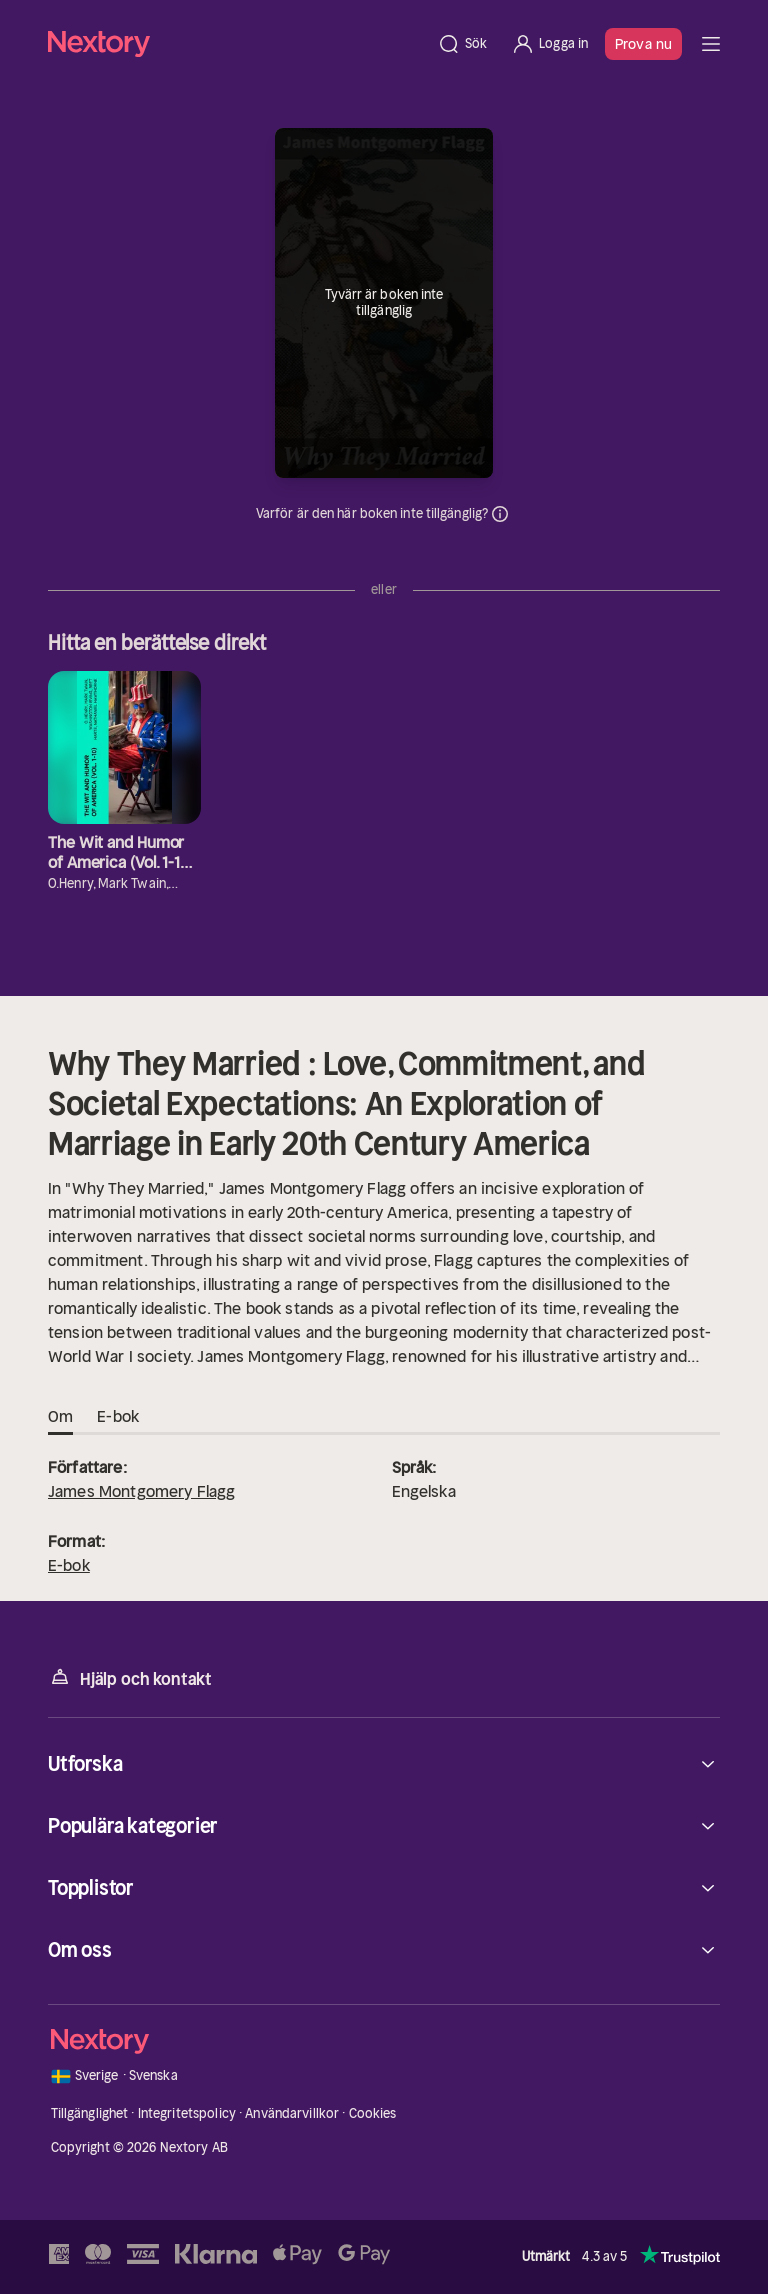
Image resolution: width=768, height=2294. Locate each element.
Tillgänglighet (90, 2113)
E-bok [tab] (118, 1417)
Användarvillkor (292, 2113)
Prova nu (643, 44)
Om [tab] (60, 1417)
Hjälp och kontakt (130, 1677)
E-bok (69, 1565)
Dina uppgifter (500, 514)
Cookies (373, 2113)
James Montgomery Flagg (142, 1491)
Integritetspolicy (187, 2113)
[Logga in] (549, 44)
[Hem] (236, 43)
